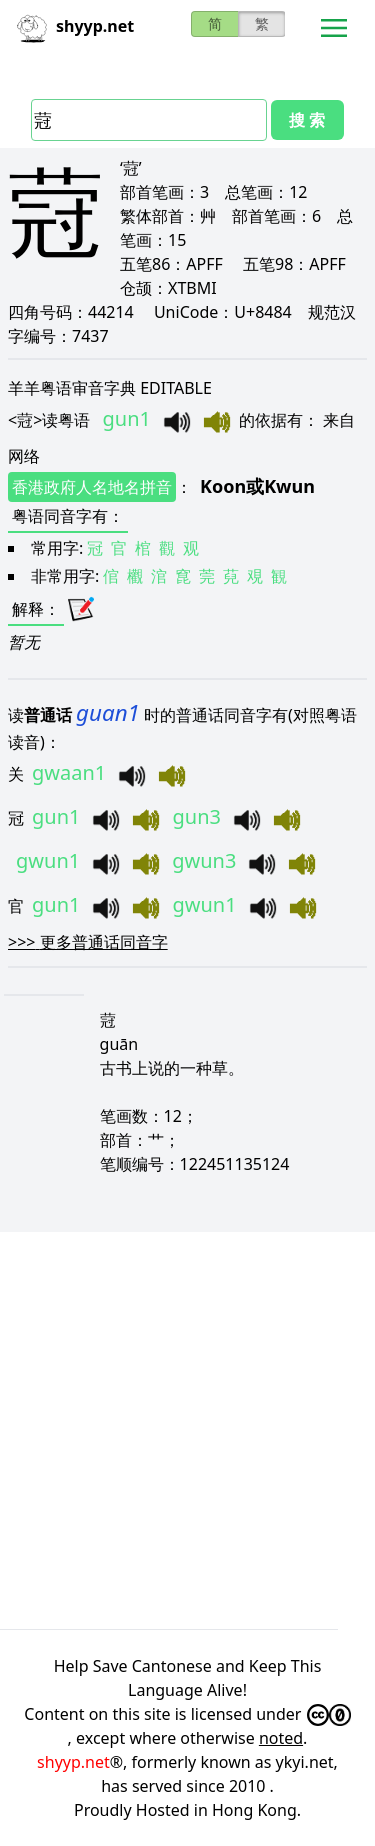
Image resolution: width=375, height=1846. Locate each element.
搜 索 (307, 120)
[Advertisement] (187, 1427)
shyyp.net (73, 1762)
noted (281, 1738)
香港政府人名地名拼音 (92, 487)
